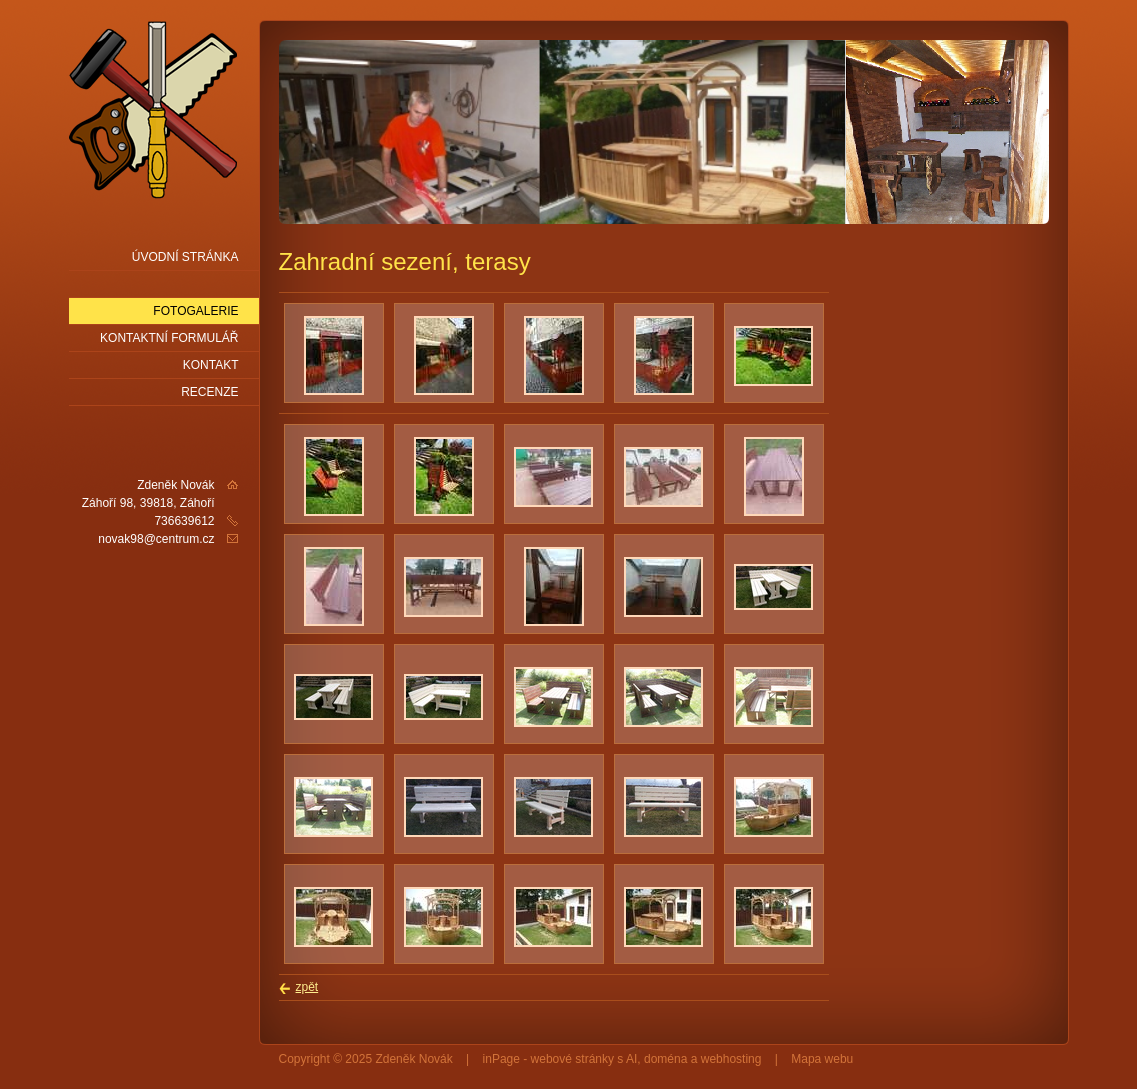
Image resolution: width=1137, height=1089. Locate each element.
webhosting (731, 1059)
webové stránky (572, 1059)
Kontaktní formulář (169, 338)
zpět (307, 987)
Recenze (209, 392)
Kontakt (211, 365)
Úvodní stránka (185, 257)
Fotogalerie (195, 311)
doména (665, 1059)
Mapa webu (822, 1059)
